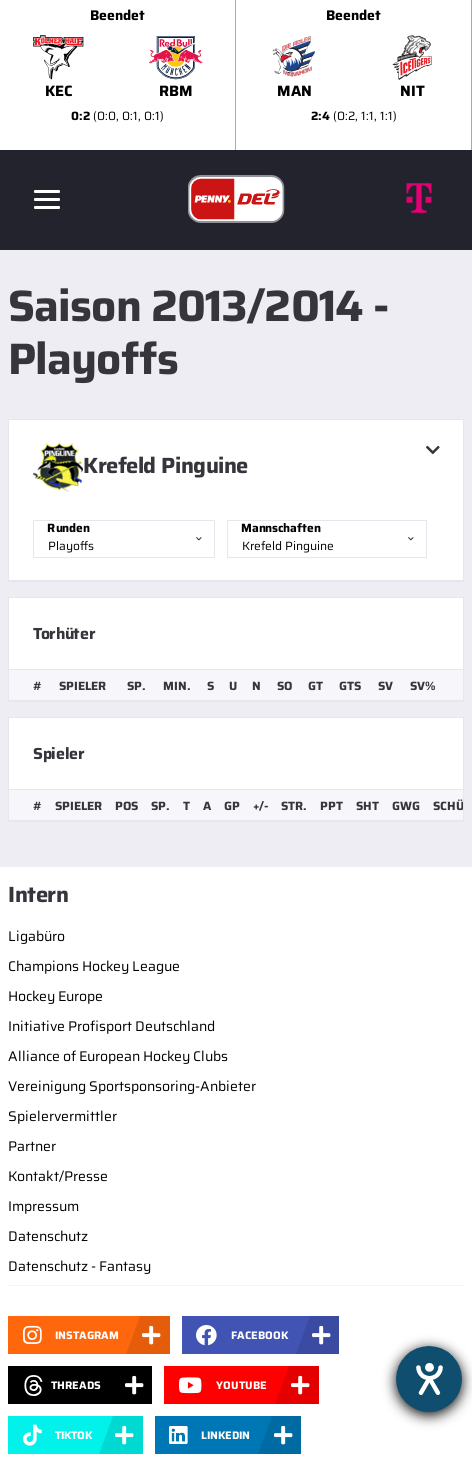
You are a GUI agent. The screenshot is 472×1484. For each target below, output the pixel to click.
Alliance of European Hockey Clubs (118, 1056)
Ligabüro (36, 936)
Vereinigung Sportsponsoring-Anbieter (132, 1086)
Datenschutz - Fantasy (79, 1266)
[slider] (236, 75)
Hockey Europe (55, 996)
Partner (32, 1146)
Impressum (43, 1206)
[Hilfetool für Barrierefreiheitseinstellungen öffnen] (429, 1379)
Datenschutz (48, 1236)
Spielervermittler (62, 1116)
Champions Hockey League (94, 966)
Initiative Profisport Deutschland (111, 1026)
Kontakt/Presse (58, 1176)
